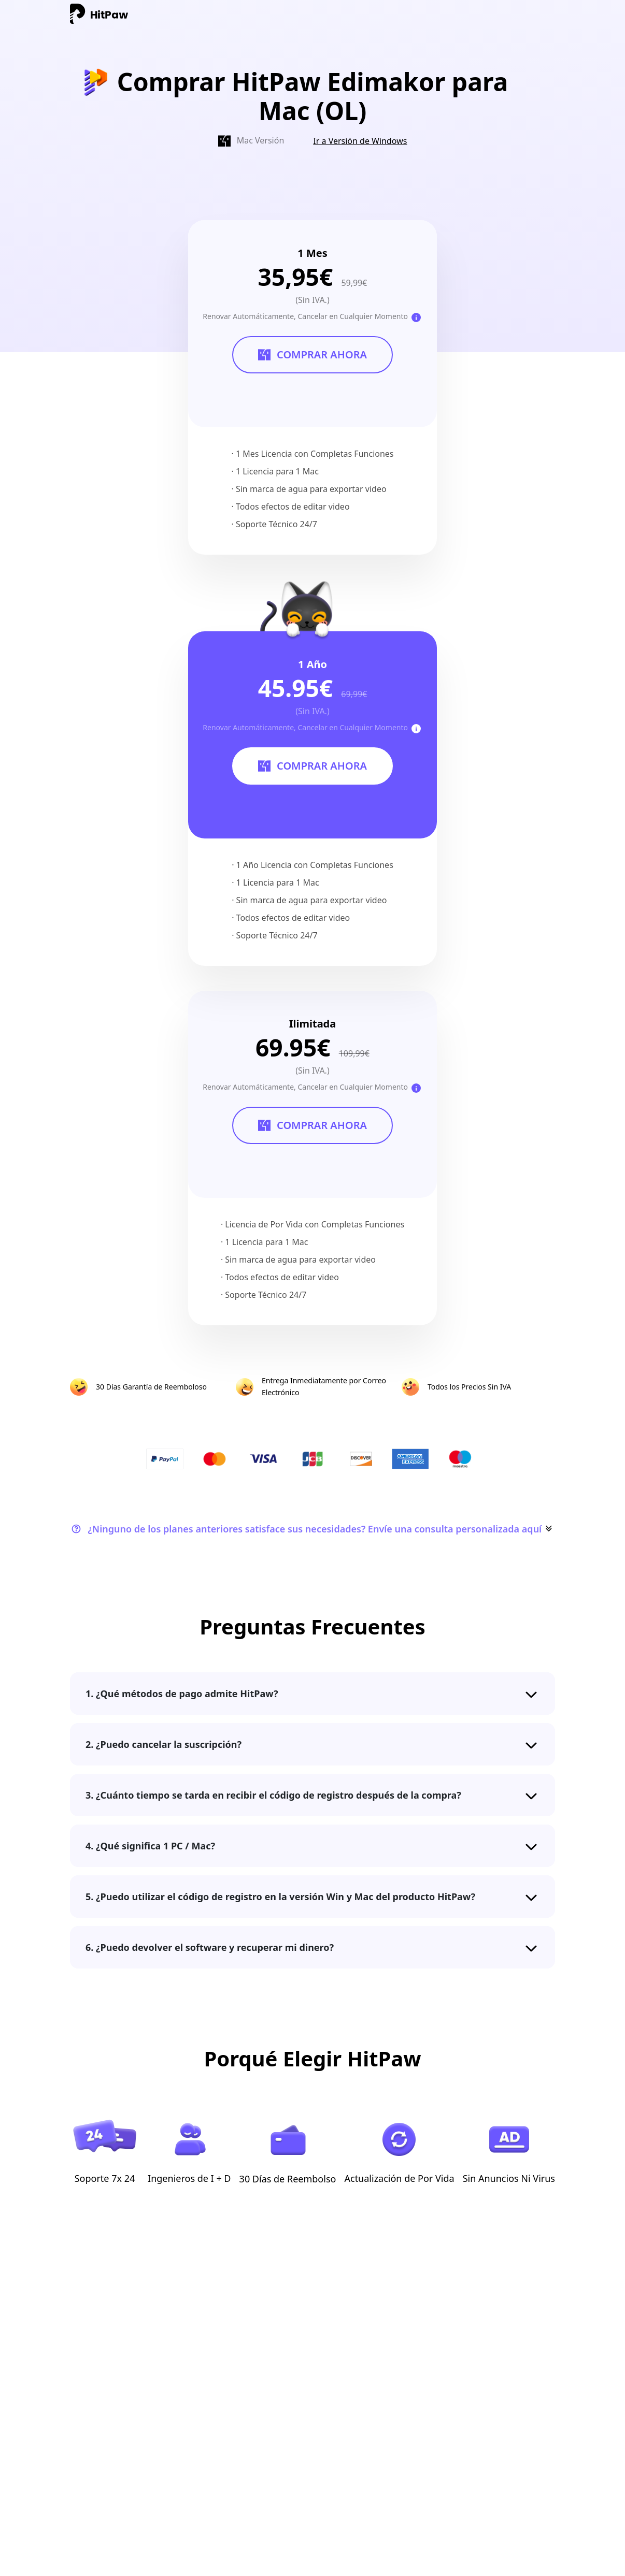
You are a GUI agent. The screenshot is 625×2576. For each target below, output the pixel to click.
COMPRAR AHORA (312, 355)
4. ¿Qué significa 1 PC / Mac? (150, 1846)
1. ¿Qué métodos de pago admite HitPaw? (182, 1693)
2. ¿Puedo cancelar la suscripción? (164, 1744)
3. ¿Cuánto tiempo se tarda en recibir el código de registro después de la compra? (273, 1795)
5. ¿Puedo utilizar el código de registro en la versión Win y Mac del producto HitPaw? (280, 1896)
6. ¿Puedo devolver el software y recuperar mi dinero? (210, 1947)
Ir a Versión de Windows (360, 141)
